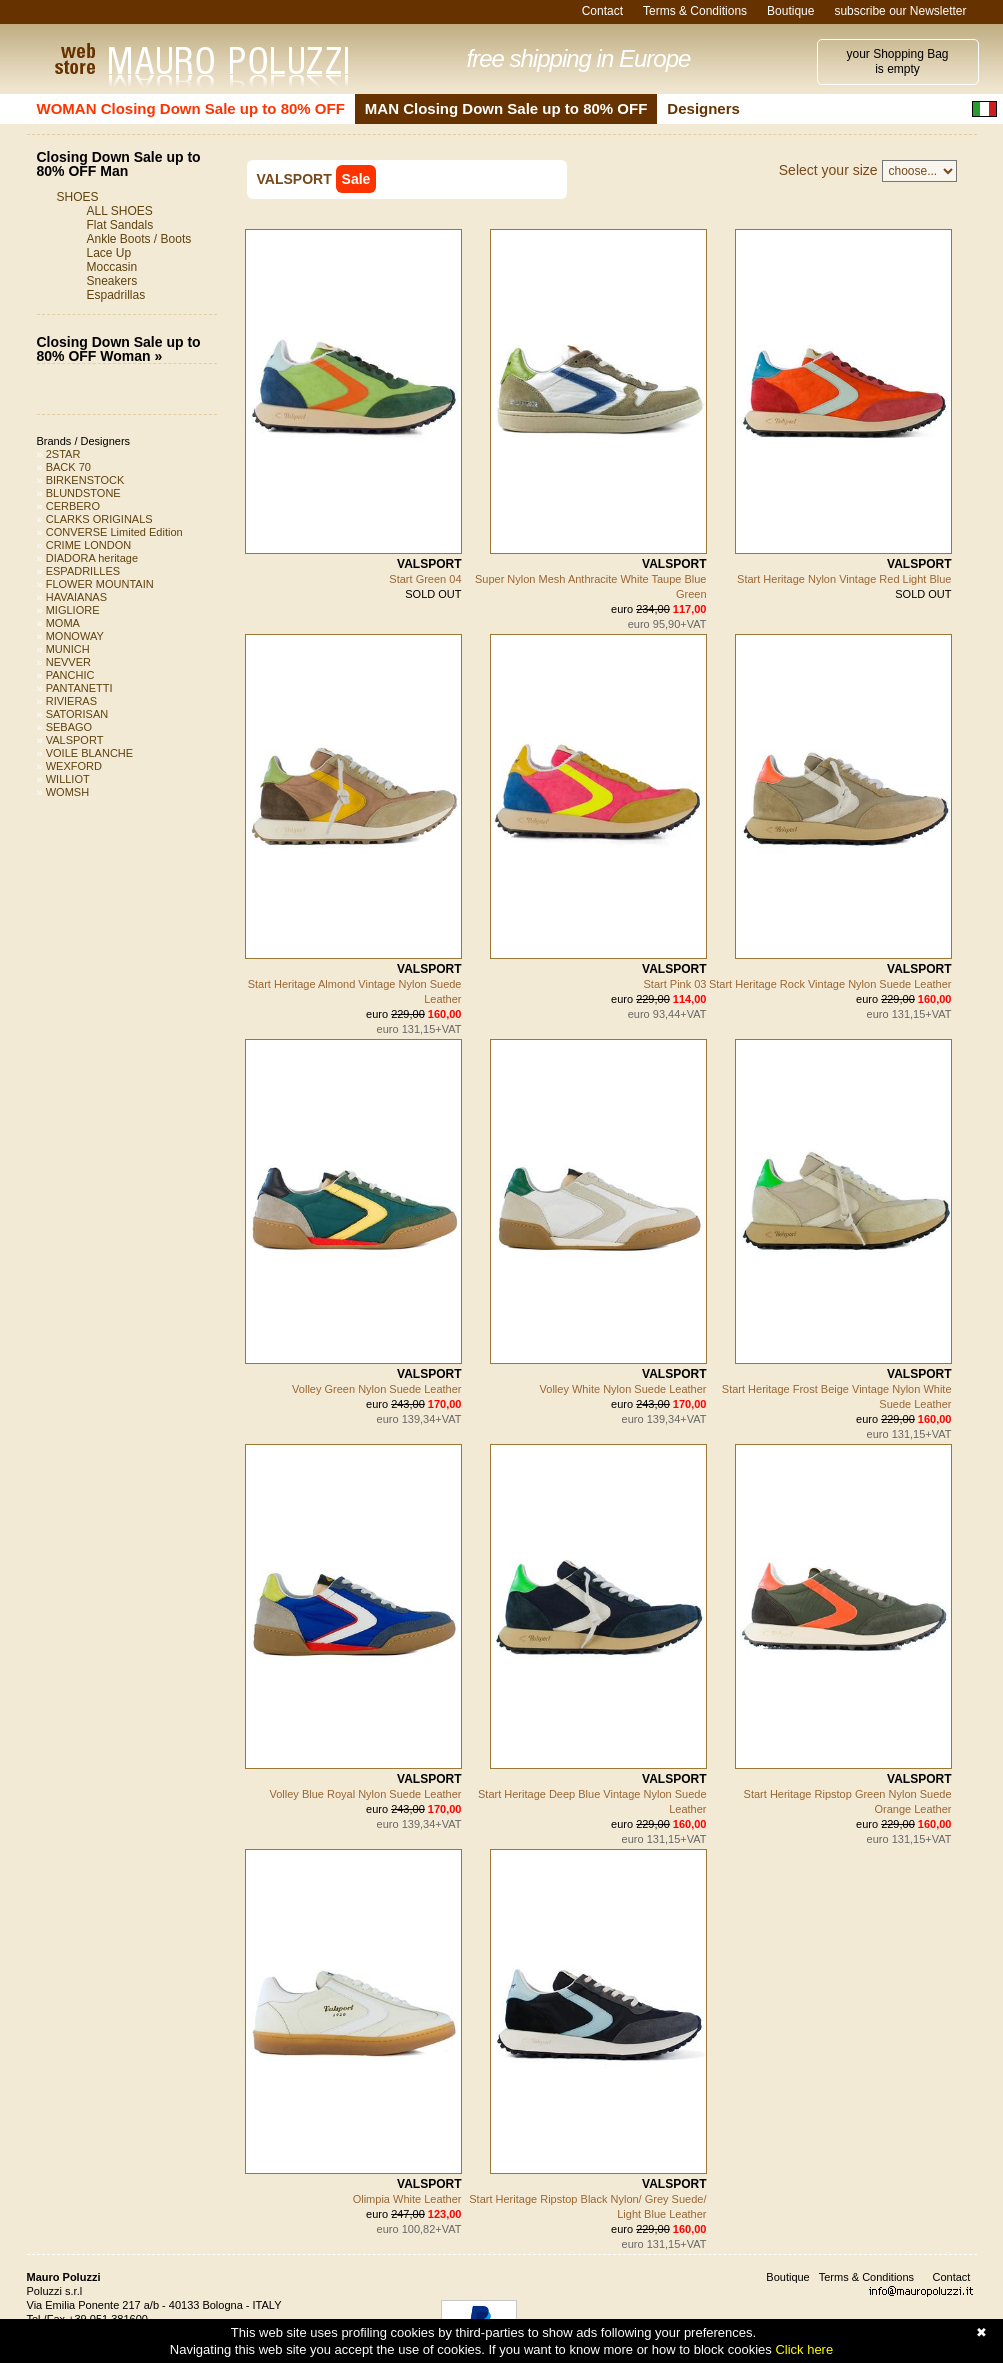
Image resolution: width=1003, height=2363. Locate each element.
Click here (804, 2349)
